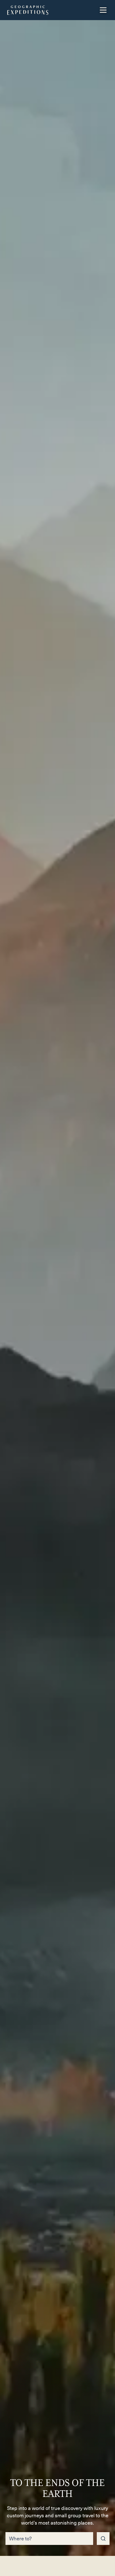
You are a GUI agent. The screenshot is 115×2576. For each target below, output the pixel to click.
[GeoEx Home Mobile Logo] (27, 10)
